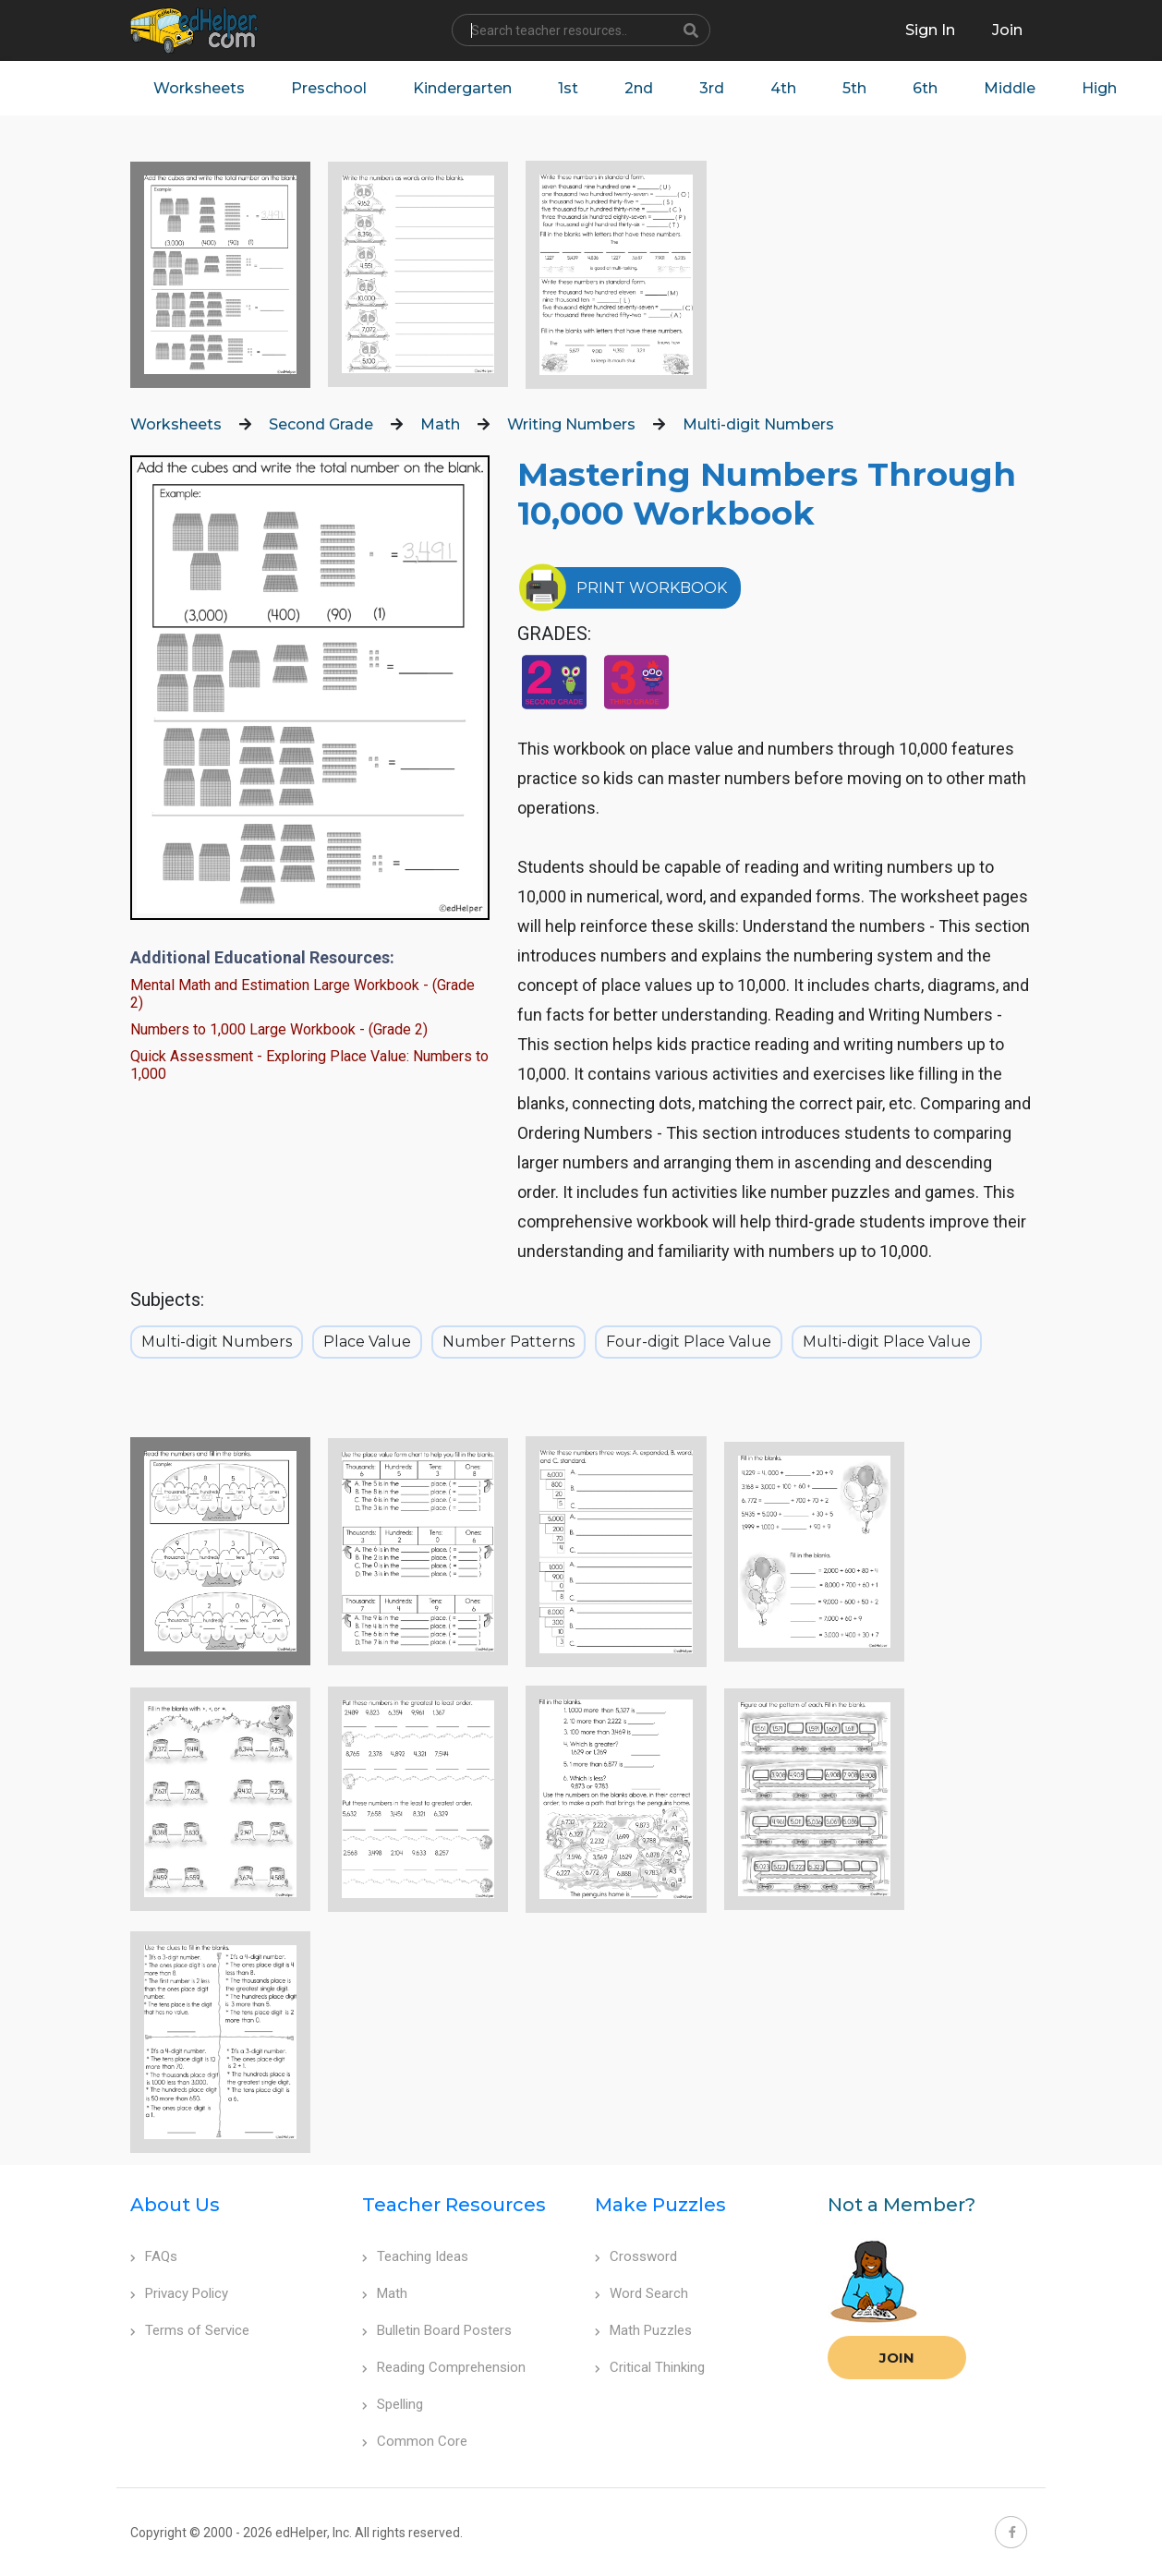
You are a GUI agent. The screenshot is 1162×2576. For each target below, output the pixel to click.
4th (783, 88)
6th (925, 88)
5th (854, 88)
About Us (175, 2205)
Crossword (636, 2256)
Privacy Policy (179, 2293)
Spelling (392, 2404)
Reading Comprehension (444, 2367)
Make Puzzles (660, 2205)
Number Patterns (508, 1341)
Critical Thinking (650, 2367)
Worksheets (199, 88)
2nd (638, 88)
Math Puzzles (643, 2330)
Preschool (329, 88)
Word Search (641, 2293)
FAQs (153, 2256)
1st (568, 88)
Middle (1009, 88)
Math (440, 424)
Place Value (367, 1341)
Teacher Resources (454, 2205)
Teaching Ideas (415, 2256)
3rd (711, 88)
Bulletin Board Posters (437, 2330)
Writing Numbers (571, 424)
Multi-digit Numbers (758, 424)
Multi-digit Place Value (887, 1341)
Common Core (414, 2441)
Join (896, 2357)
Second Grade (321, 424)
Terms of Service (189, 2330)
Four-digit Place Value (688, 1341)
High (1099, 88)
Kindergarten (462, 88)
